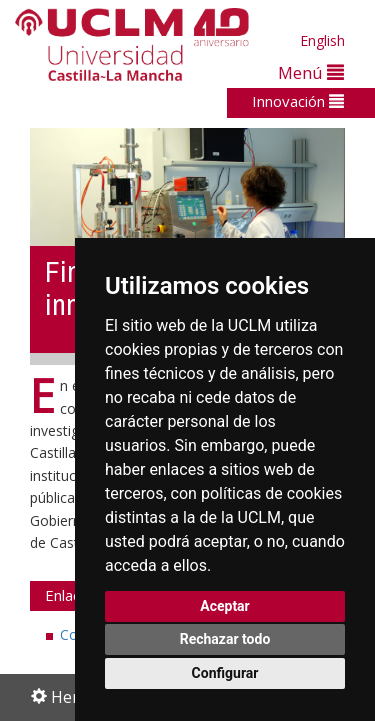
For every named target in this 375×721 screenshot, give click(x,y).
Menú (311, 72)
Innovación (298, 101)
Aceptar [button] (225, 606)
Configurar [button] (225, 673)
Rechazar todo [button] (225, 639)
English (322, 40)
